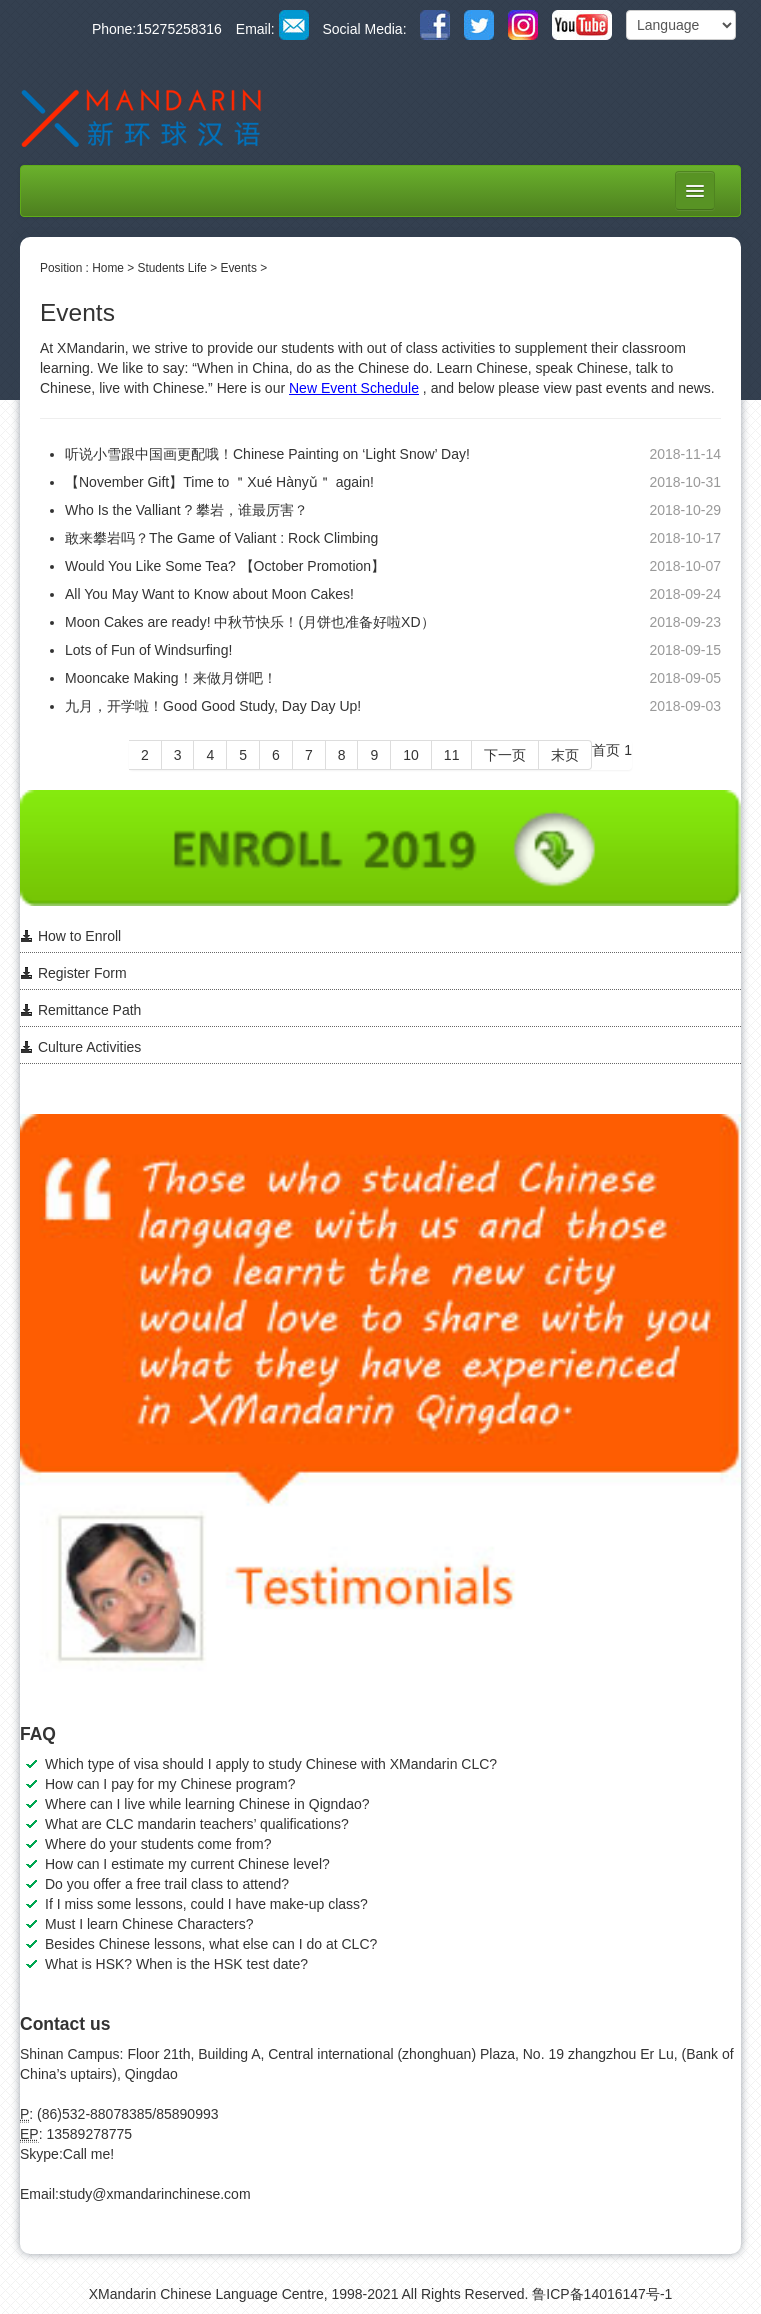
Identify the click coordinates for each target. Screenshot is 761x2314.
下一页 (505, 755)
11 (452, 755)
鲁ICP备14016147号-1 (602, 2294)
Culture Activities (80, 1047)
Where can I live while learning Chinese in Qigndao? (207, 1804)
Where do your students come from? (158, 1844)
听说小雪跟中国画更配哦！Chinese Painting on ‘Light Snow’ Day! (267, 454)
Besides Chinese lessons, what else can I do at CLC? (211, 1944)
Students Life (172, 268)
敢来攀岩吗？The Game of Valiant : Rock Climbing (221, 538)
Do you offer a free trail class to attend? (167, 1884)
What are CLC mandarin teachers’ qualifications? (197, 1824)
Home (108, 268)
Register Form (73, 973)
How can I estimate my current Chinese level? (187, 1864)
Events (238, 268)
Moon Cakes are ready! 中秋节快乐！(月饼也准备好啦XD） (250, 622)
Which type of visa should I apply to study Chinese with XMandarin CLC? (271, 1764)
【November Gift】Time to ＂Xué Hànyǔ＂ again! (219, 482)
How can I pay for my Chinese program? (170, 1784)
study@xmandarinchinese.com (155, 2194)
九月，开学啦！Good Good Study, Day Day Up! (213, 706)
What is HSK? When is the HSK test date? (176, 1964)
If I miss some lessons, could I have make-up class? (206, 1904)
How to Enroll (70, 936)
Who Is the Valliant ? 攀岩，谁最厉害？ (186, 510)
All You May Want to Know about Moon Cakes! (209, 594)
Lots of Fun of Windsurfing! (148, 650)
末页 (565, 755)
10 (411, 755)
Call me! (88, 2154)
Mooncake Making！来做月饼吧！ (171, 678)
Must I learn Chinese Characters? (149, 1924)
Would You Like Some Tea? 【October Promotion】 (225, 566)
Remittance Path (80, 1010)
